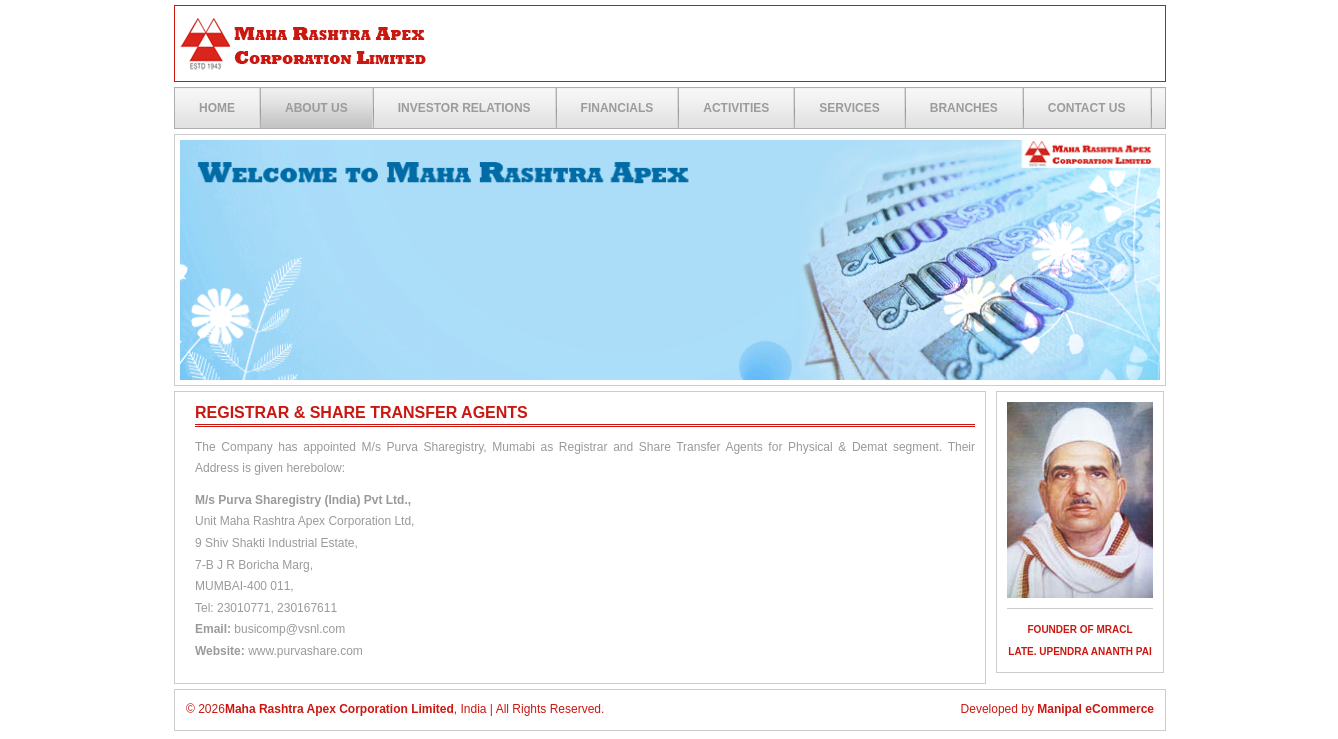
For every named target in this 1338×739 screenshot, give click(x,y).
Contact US (1087, 108)
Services (849, 108)
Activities (736, 108)
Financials (617, 108)
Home (217, 108)
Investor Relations (464, 108)
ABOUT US (316, 108)
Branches (964, 108)
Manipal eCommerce (1095, 709)
